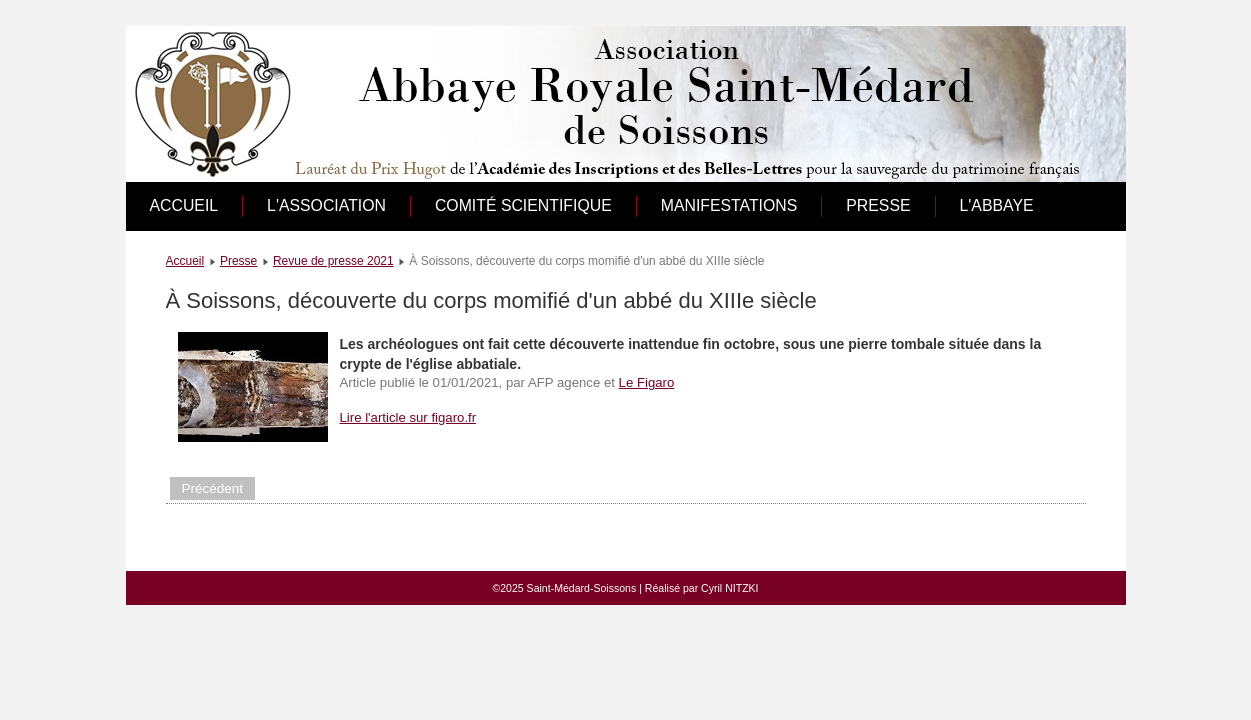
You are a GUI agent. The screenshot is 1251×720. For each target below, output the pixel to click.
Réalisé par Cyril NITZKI (702, 588)
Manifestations (729, 205)
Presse (878, 205)
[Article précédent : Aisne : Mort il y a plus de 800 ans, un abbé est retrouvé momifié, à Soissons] (213, 488)
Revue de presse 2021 (333, 261)
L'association (326, 205)
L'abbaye (997, 205)
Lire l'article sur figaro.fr (408, 417)
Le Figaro (647, 382)
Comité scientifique (523, 205)
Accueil (184, 205)
